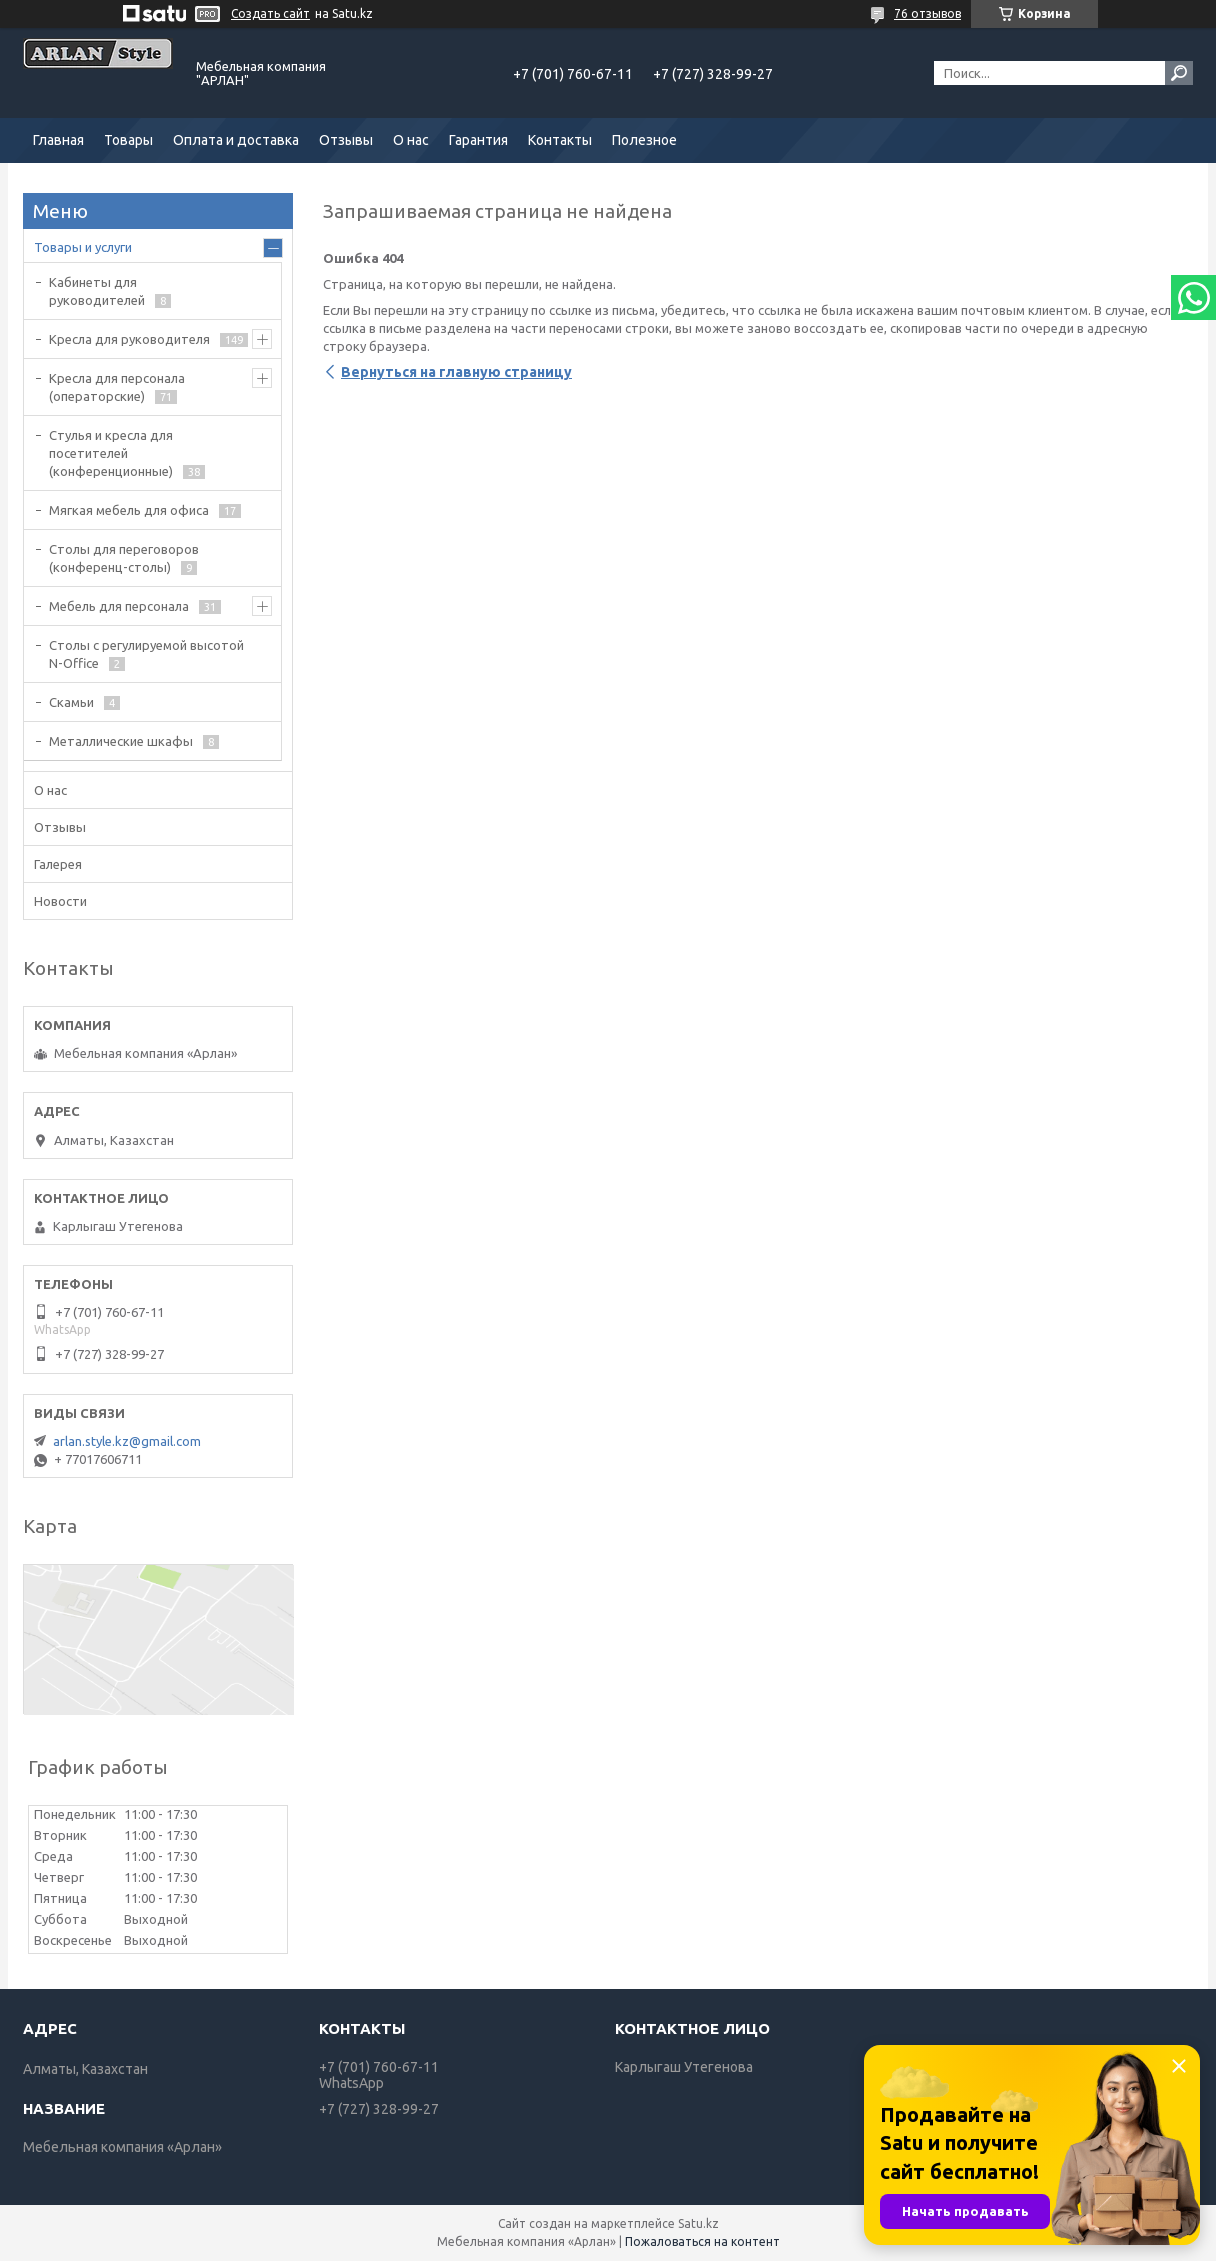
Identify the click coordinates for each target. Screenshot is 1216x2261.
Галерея (58, 864)
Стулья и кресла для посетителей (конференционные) (111, 453)
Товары (128, 140)
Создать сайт (270, 13)
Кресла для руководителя (129, 339)
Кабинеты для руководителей (97, 291)
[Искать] (1179, 73)
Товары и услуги (83, 247)
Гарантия (478, 140)
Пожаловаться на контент (702, 2241)
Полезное (644, 140)
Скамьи (71, 702)
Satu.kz (698, 2223)
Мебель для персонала (119, 606)
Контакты (560, 140)
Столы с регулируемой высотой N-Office (146, 654)
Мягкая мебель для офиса (129, 510)
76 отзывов (927, 13)
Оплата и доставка (236, 140)
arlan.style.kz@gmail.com (127, 1441)
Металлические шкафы (121, 741)
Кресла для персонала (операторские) (117, 387)
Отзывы (346, 140)
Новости (60, 901)
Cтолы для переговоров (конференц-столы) (124, 558)
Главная (58, 140)
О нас (411, 140)
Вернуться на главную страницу (456, 372)
